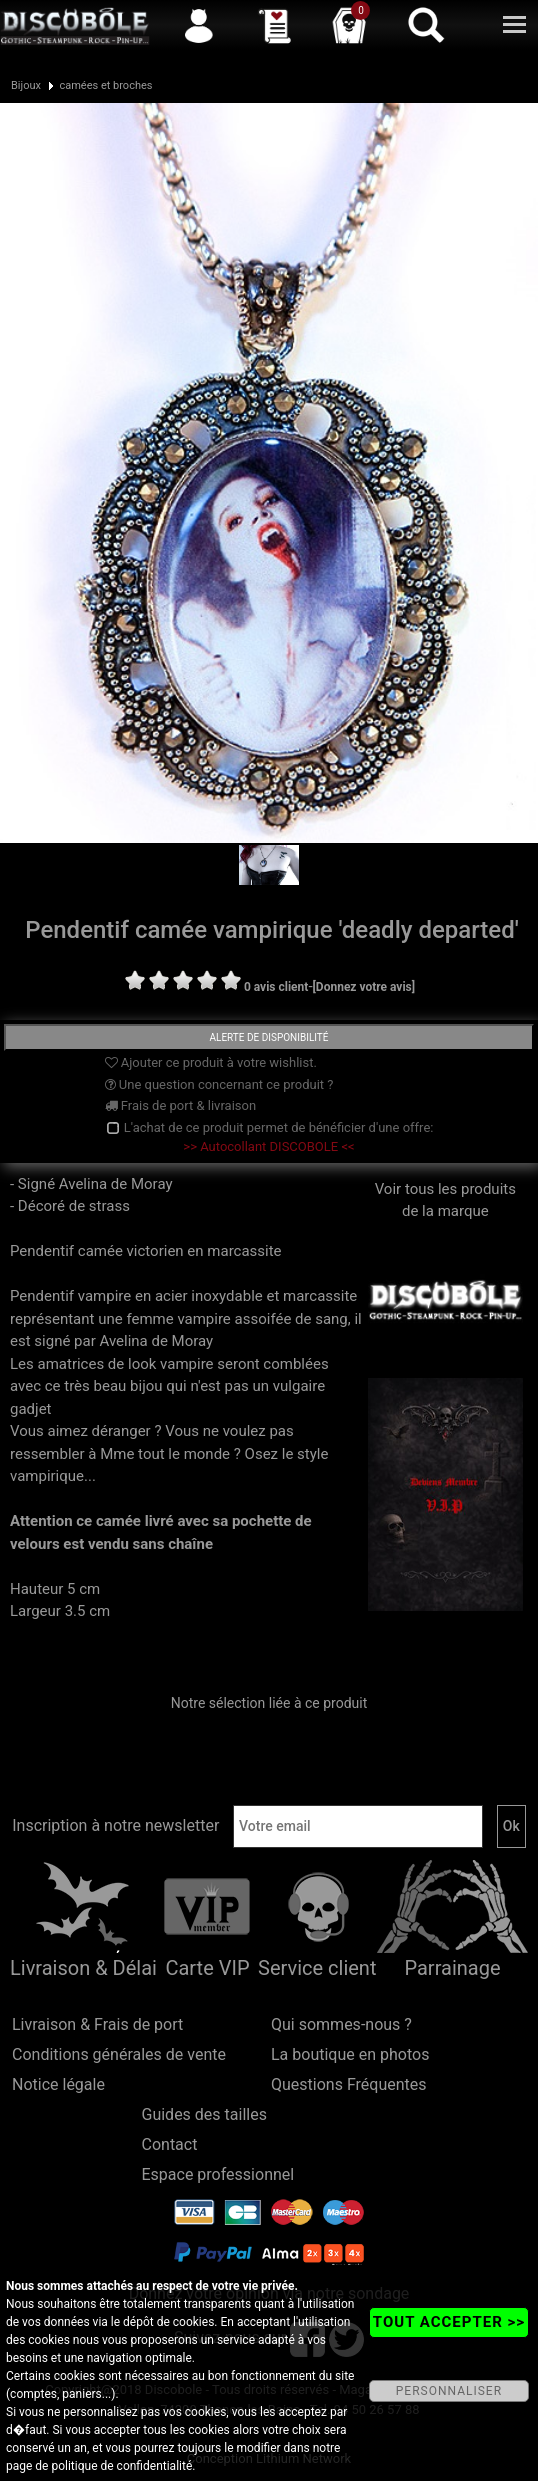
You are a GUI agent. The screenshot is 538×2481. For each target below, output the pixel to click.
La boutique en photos (350, 2054)
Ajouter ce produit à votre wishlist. (211, 1062)
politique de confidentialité (121, 2466)
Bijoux (26, 85)
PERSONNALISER (449, 2391)
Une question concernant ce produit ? (219, 1084)
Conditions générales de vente (119, 2054)
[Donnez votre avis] (364, 987)
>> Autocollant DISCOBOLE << (268, 1146)
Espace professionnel (218, 2174)
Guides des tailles (204, 2114)
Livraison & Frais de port (97, 2024)
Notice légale (58, 2084)
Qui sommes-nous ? (341, 2024)
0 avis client (276, 987)
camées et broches (105, 85)
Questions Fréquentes (349, 2084)
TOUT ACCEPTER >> (449, 2322)
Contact (170, 2144)
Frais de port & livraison (181, 1105)
